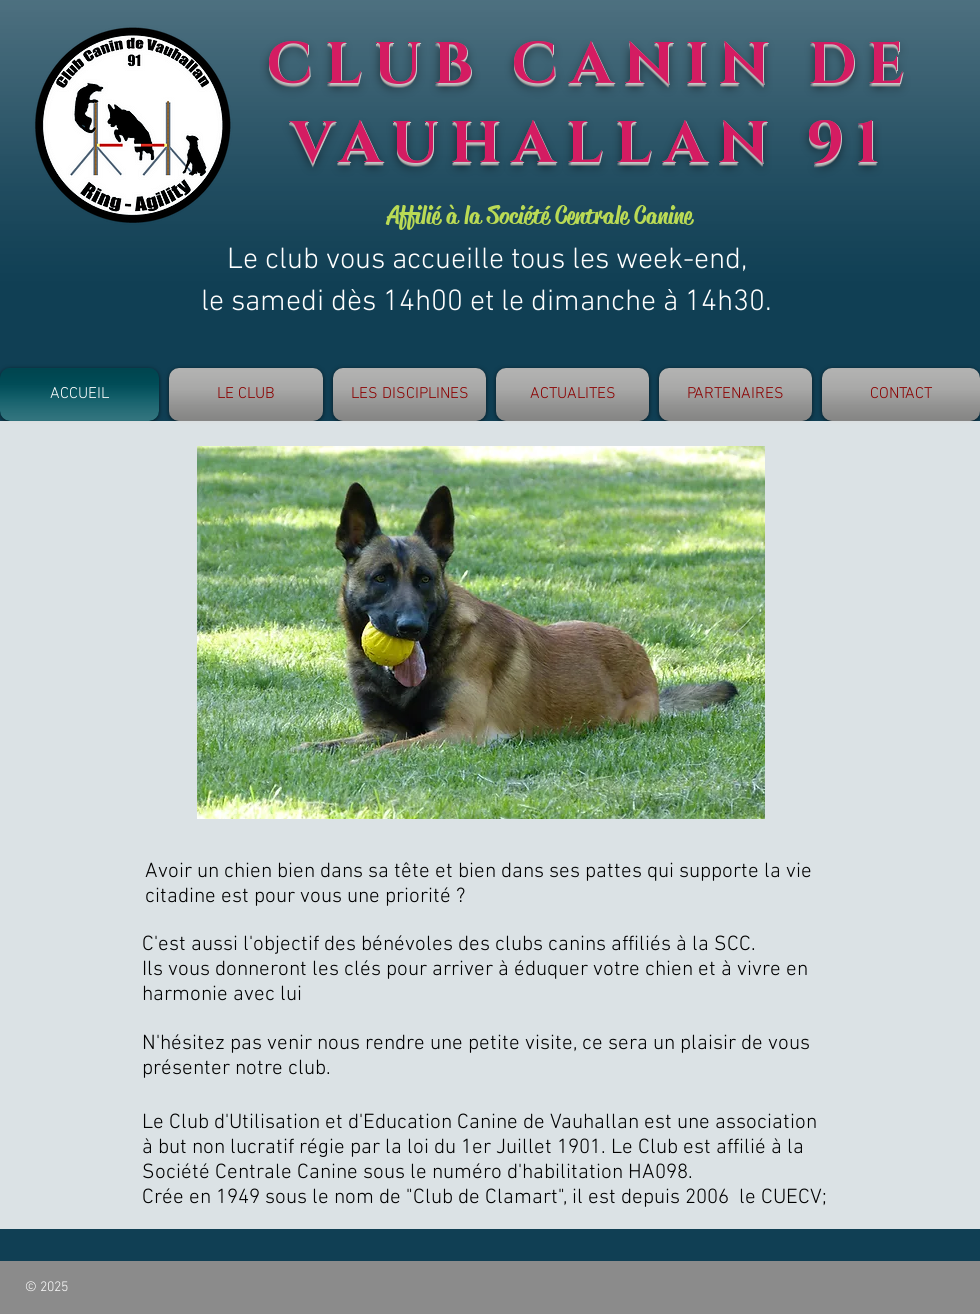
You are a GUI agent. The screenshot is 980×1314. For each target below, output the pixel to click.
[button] (246, 394)
